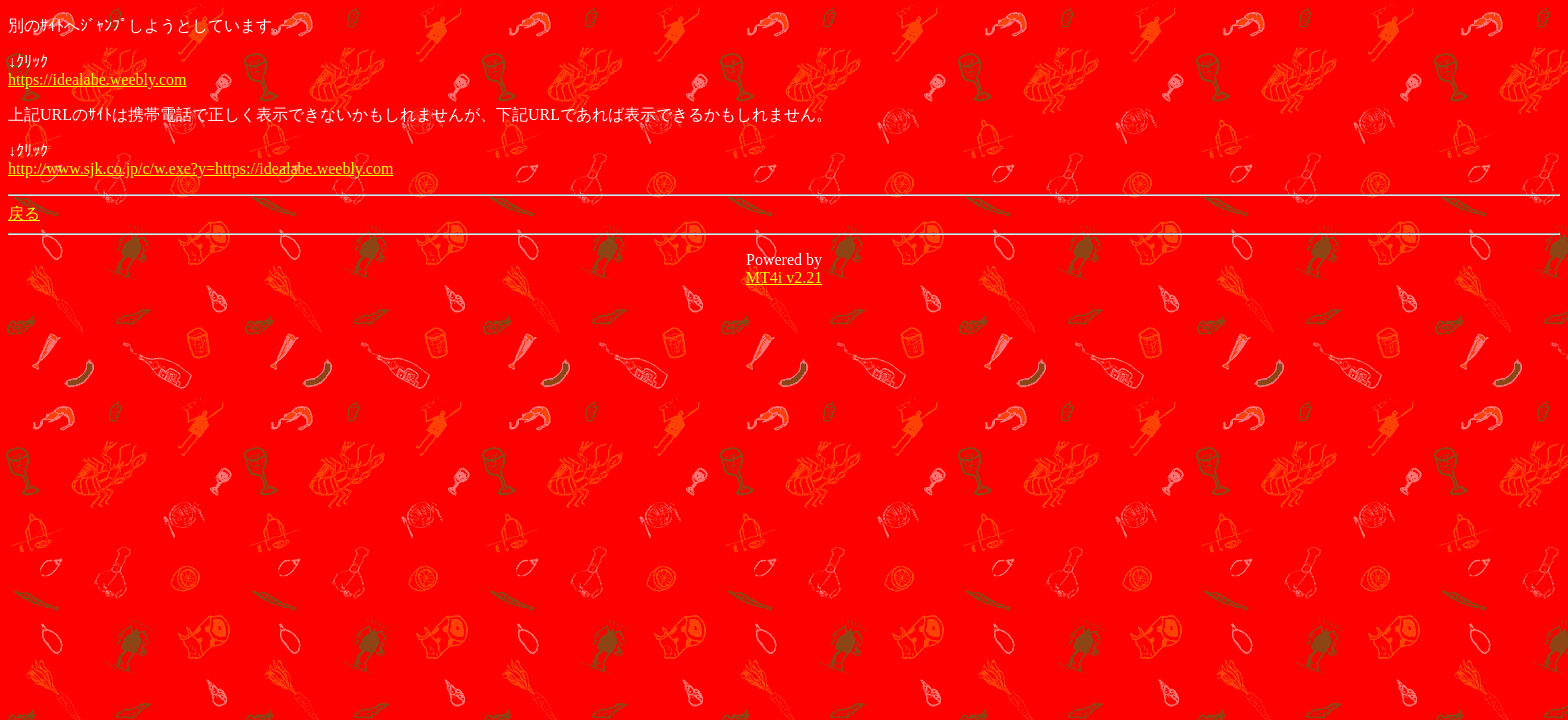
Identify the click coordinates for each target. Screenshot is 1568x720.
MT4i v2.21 (784, 277)
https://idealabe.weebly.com (97, 79)
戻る (24, 213)
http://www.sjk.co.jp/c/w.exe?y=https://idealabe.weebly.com (200, 168)
